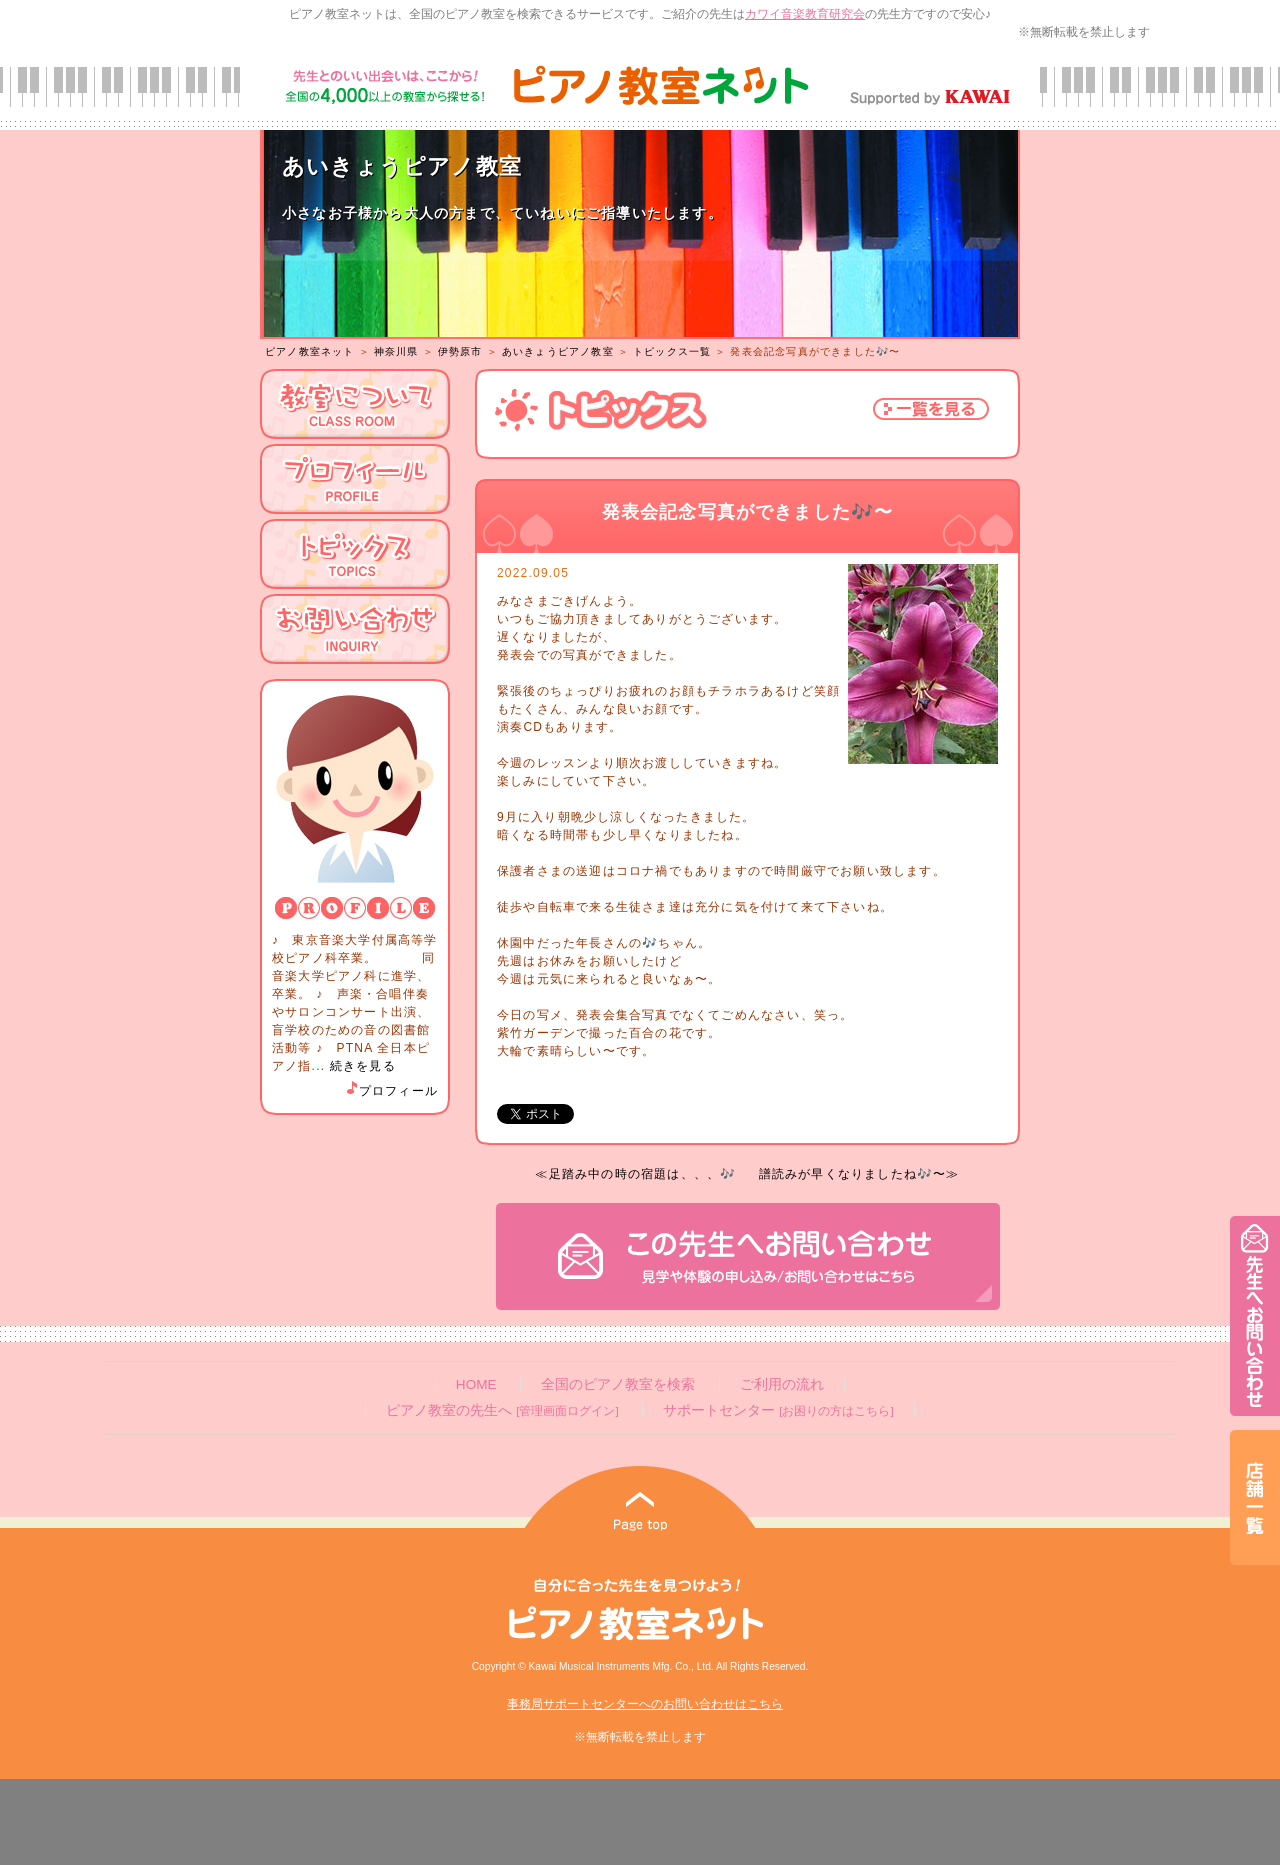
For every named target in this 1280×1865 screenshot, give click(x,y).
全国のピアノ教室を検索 (618, 1384)
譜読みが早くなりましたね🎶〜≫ (859, 1174)
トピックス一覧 (672, 351)
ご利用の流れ (782, 1384)
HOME (476, 1384)
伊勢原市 (460, 351)
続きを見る (363, 1066)
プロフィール (391, 1091)
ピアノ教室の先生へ (502, 1410)
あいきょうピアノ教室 (558, 351)
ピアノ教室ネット (310, 351)
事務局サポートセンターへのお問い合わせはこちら (645, 1704)
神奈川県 (396, 351)
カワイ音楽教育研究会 (805, 14)
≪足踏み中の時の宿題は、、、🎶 (635, 1174)
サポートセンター (778, 1410)
